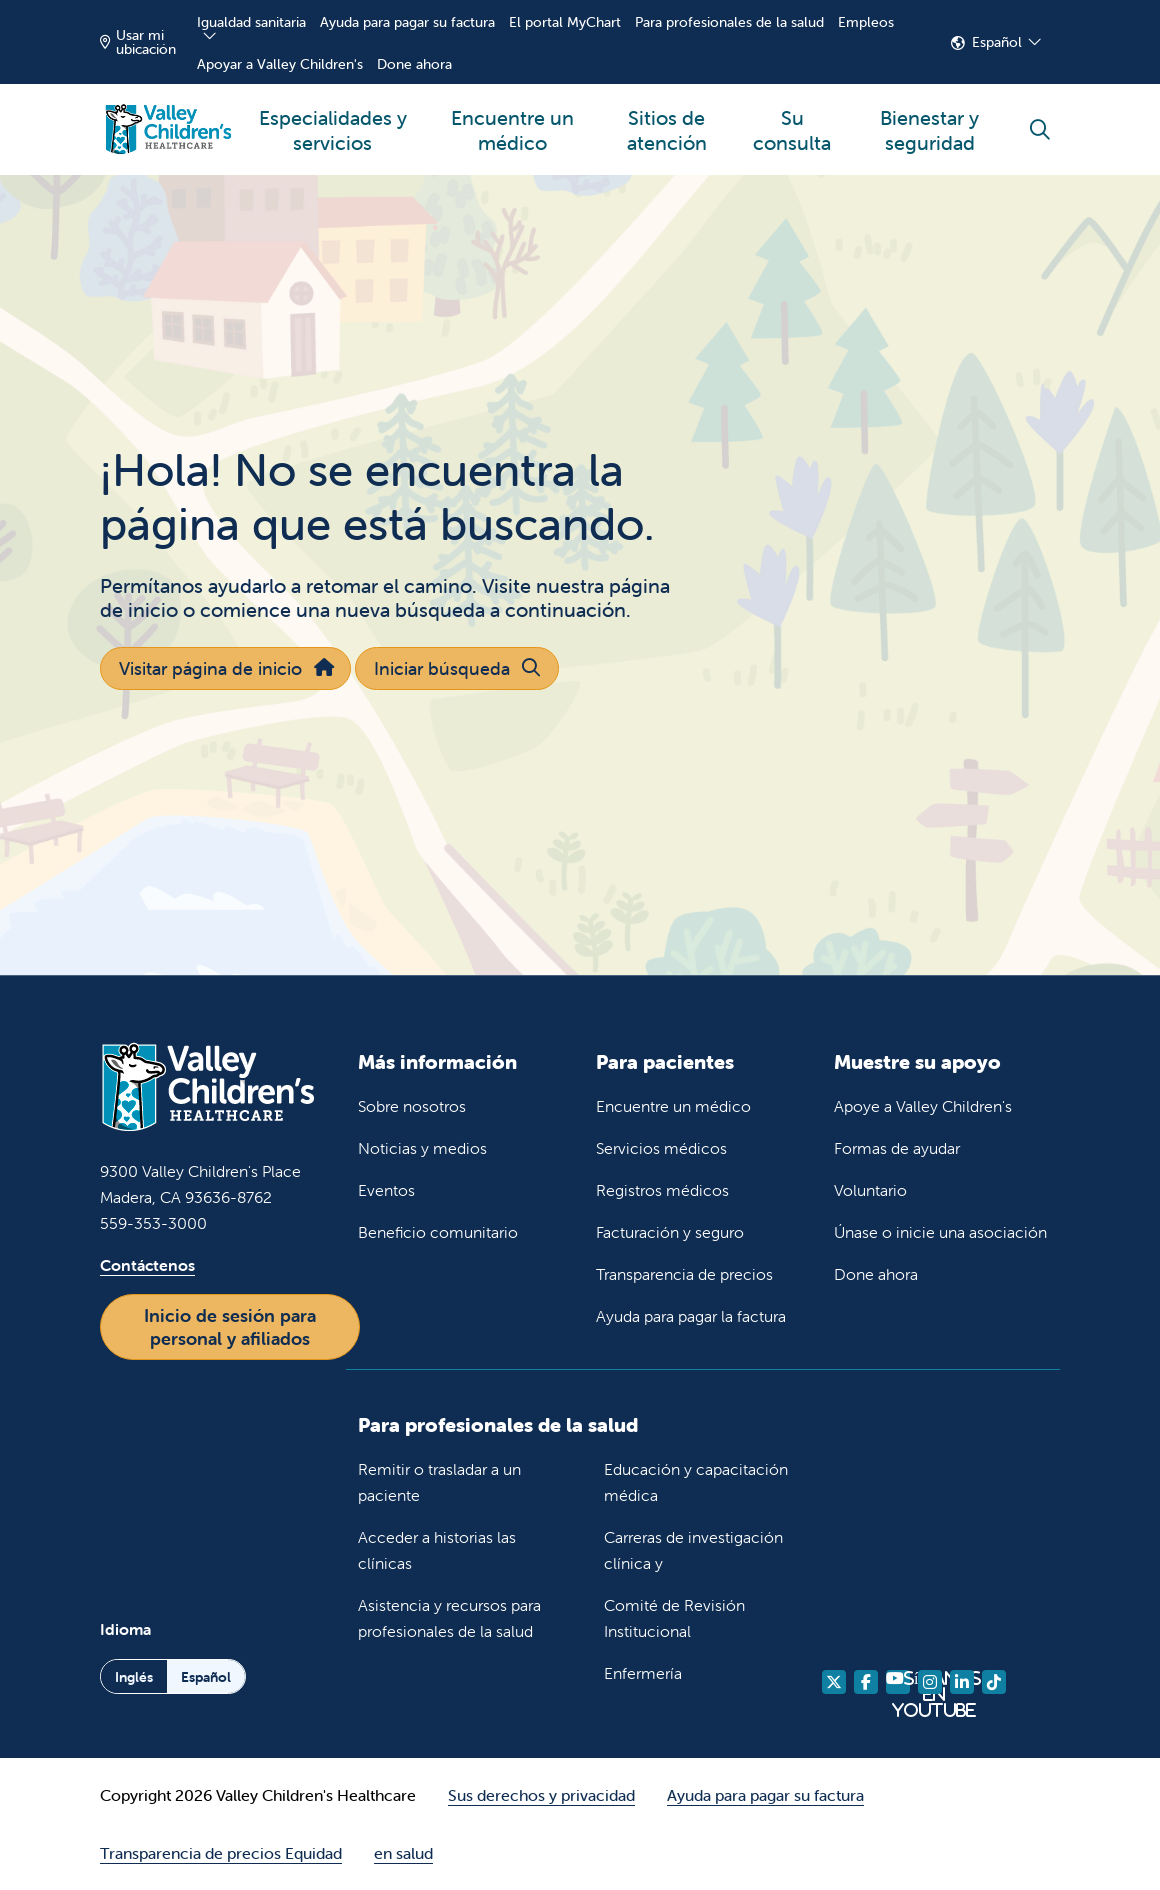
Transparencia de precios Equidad (221, 1853)
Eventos (386, 1190)
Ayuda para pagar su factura (407, 22)
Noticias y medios (422, 1148)
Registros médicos (662, 1190)
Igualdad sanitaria (251, 22)
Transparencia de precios (684, 1274)
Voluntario (870, 1190)
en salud (403, 1853)
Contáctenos (147, 1265)
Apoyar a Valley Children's (280, 64)
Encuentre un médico (512, 119)
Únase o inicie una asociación (940, 1232)
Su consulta (792, 119)
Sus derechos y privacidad (541, 1795)
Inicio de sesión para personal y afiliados (230, 1327)
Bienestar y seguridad (929, 119)
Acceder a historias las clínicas (437, 1550)
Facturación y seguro (670, 1232)
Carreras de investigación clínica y (693, 1550)
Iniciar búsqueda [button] (457, 668)
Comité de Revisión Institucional (674, 1618)
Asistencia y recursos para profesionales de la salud (449, 1618)
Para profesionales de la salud (729, 22)
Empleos (866, 22)
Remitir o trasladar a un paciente (439, 1482)
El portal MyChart (565, 22)
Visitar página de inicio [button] (225, 668)
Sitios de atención (666, 119)
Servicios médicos (661, 1148)
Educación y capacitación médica (696, 1482)
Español (997, 42)
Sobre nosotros (412, 1106)
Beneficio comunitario (438, 1232)
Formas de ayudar (897, 1148)
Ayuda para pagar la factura (691, 1316)
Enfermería (643, 1673)
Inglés (134, 1677)
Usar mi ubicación (138, 42)
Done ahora (414, 64)
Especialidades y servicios (333, 119)
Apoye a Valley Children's (923, 1106)
